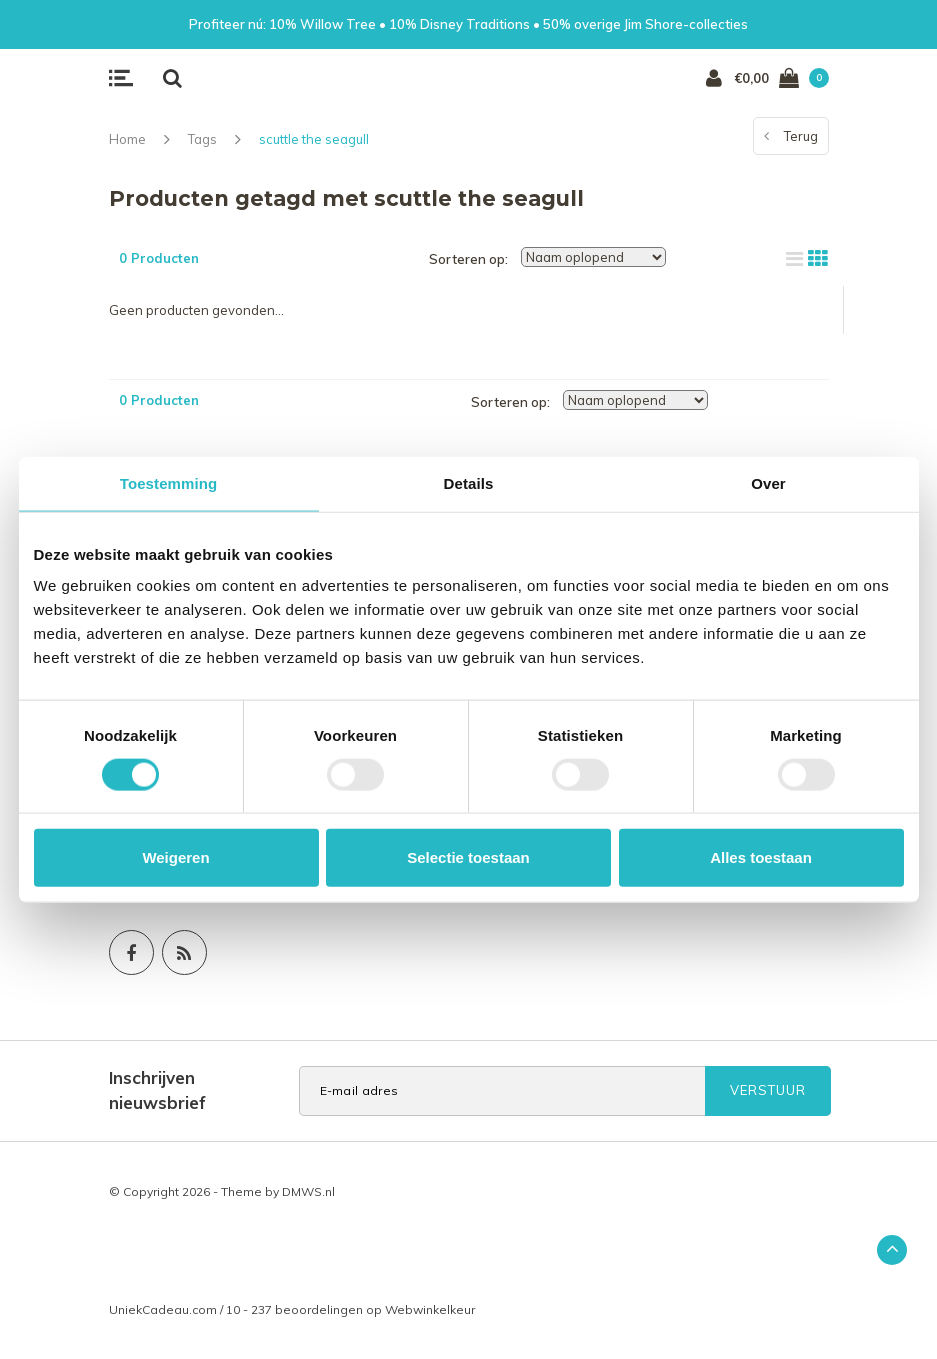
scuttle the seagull (314, 139)
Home (127, 139)
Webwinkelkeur (430, 1309)
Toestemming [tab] (169, 482)
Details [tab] (469, 482)
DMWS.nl (308, 1191)
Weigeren (175, 857)
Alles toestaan (761, 857)
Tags (202, 139)
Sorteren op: (468, 259)
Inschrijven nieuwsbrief (157, 1089)
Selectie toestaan (468, 857)
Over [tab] (768, 482)
